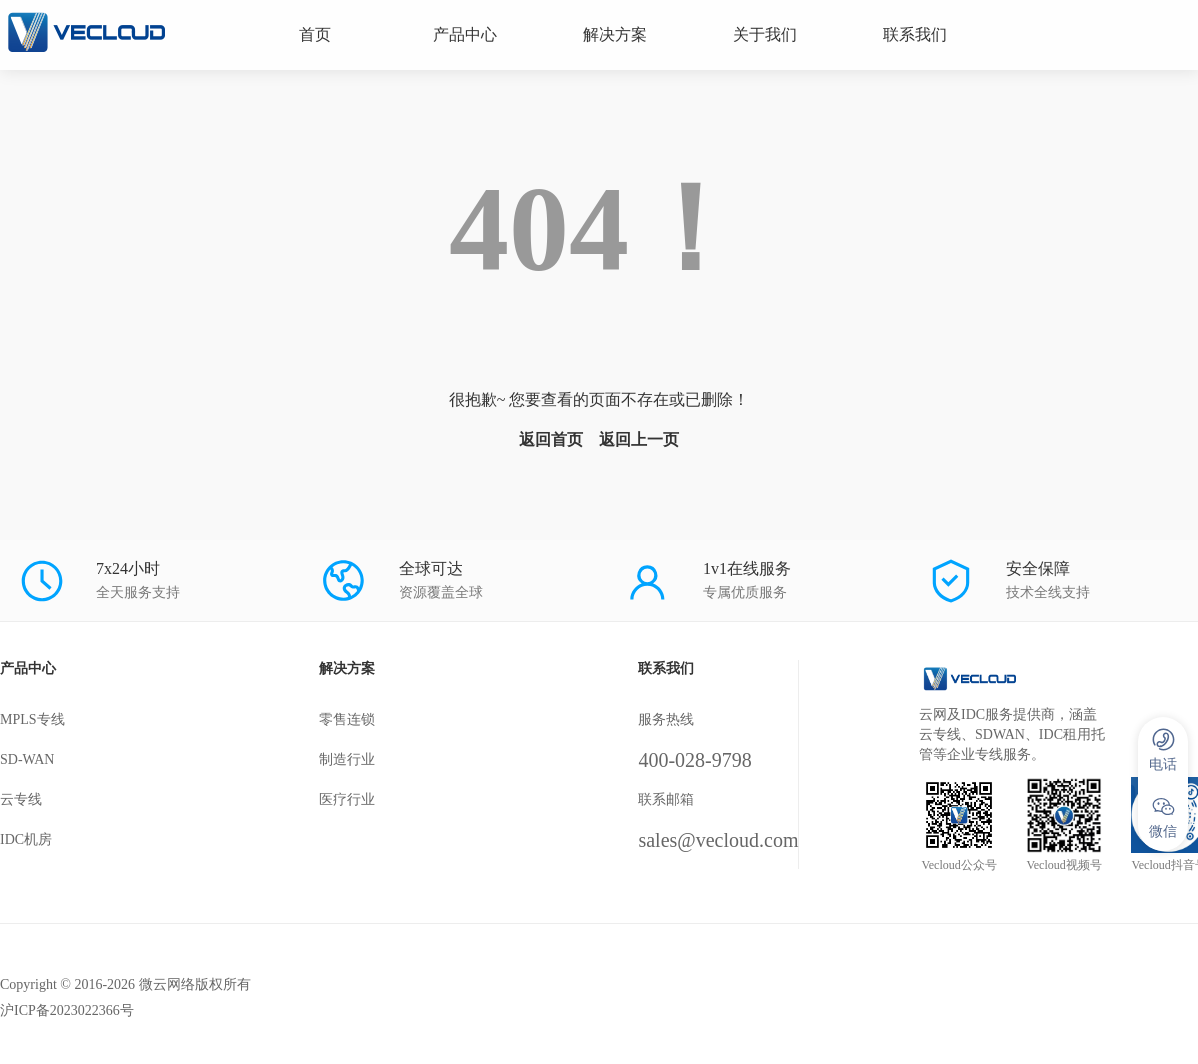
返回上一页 (639, 439)
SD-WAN (27, 759)
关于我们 (765, 34)
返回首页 (551, 439)
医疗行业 (347, 799)
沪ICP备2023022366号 (67, 1010)
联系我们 (915, 34)
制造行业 (347, 759)
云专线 (21, 799)
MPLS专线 (32, 719)
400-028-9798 (694, 760)
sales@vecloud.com (718, 840)
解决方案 (615, 34)
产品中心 (465, 34)
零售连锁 (347, 719)
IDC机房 (26, 839)
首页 (315, 34)
